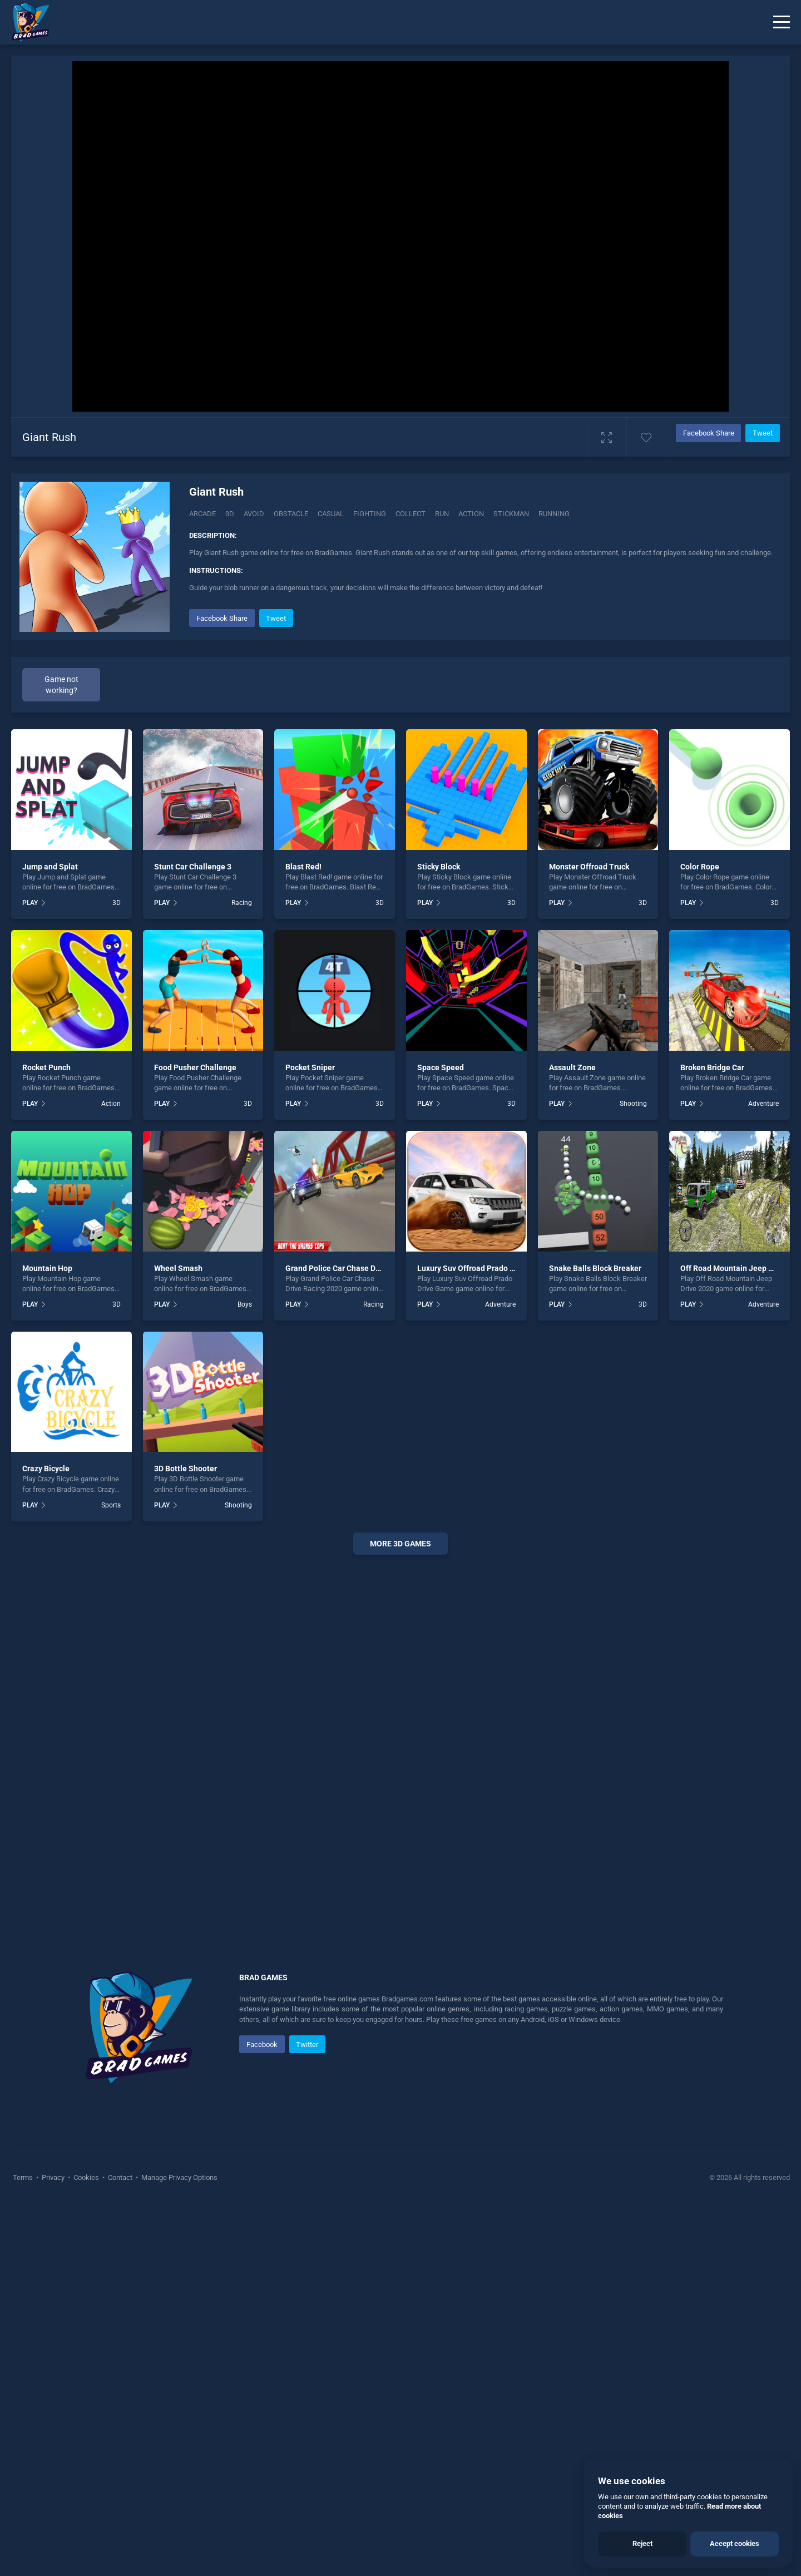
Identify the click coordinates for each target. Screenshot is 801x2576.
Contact (120, 2548)
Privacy (53, 2548)
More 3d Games (400, 1914)
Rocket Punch (46, 1437)
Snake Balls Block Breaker (595, 1638)
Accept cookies (734, 2543)
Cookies (86, 2548)
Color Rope (699, 1237)
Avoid (254, 514)
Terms (23, 2548)
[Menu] (781, 22)
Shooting (633, 1475)
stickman (511, 514)
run (442, 514)
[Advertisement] (481, 684)
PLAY (30, 1274)
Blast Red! (303, 1237)
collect (410, 514)
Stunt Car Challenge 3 (192, 1237)
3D (229, 514)
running (554, 514)
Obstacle (291, 514)
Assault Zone (572, 1437)
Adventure (763, 1475)
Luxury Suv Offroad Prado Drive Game (484, 1638)
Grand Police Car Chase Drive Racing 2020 (359, 1638)
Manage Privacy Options (178, 2548)
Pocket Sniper (310, 1437)
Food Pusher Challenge (195, 1437)
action (471, 514)
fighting (369, 514)
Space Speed (440, 1437)
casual (331, 514)
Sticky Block (438, 1237)
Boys (245, 1675)
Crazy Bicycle (46, 1839)
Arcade (202, 514)
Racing (241, 1274)
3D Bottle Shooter (185, 1839)
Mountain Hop (47, 1638)
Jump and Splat (50, 1237)
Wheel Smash (178, 1638)
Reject (642, 2543)
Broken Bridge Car (712, 1437)
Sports (111, 1876)
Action (111, 1475)
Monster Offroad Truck (589, 1237)
